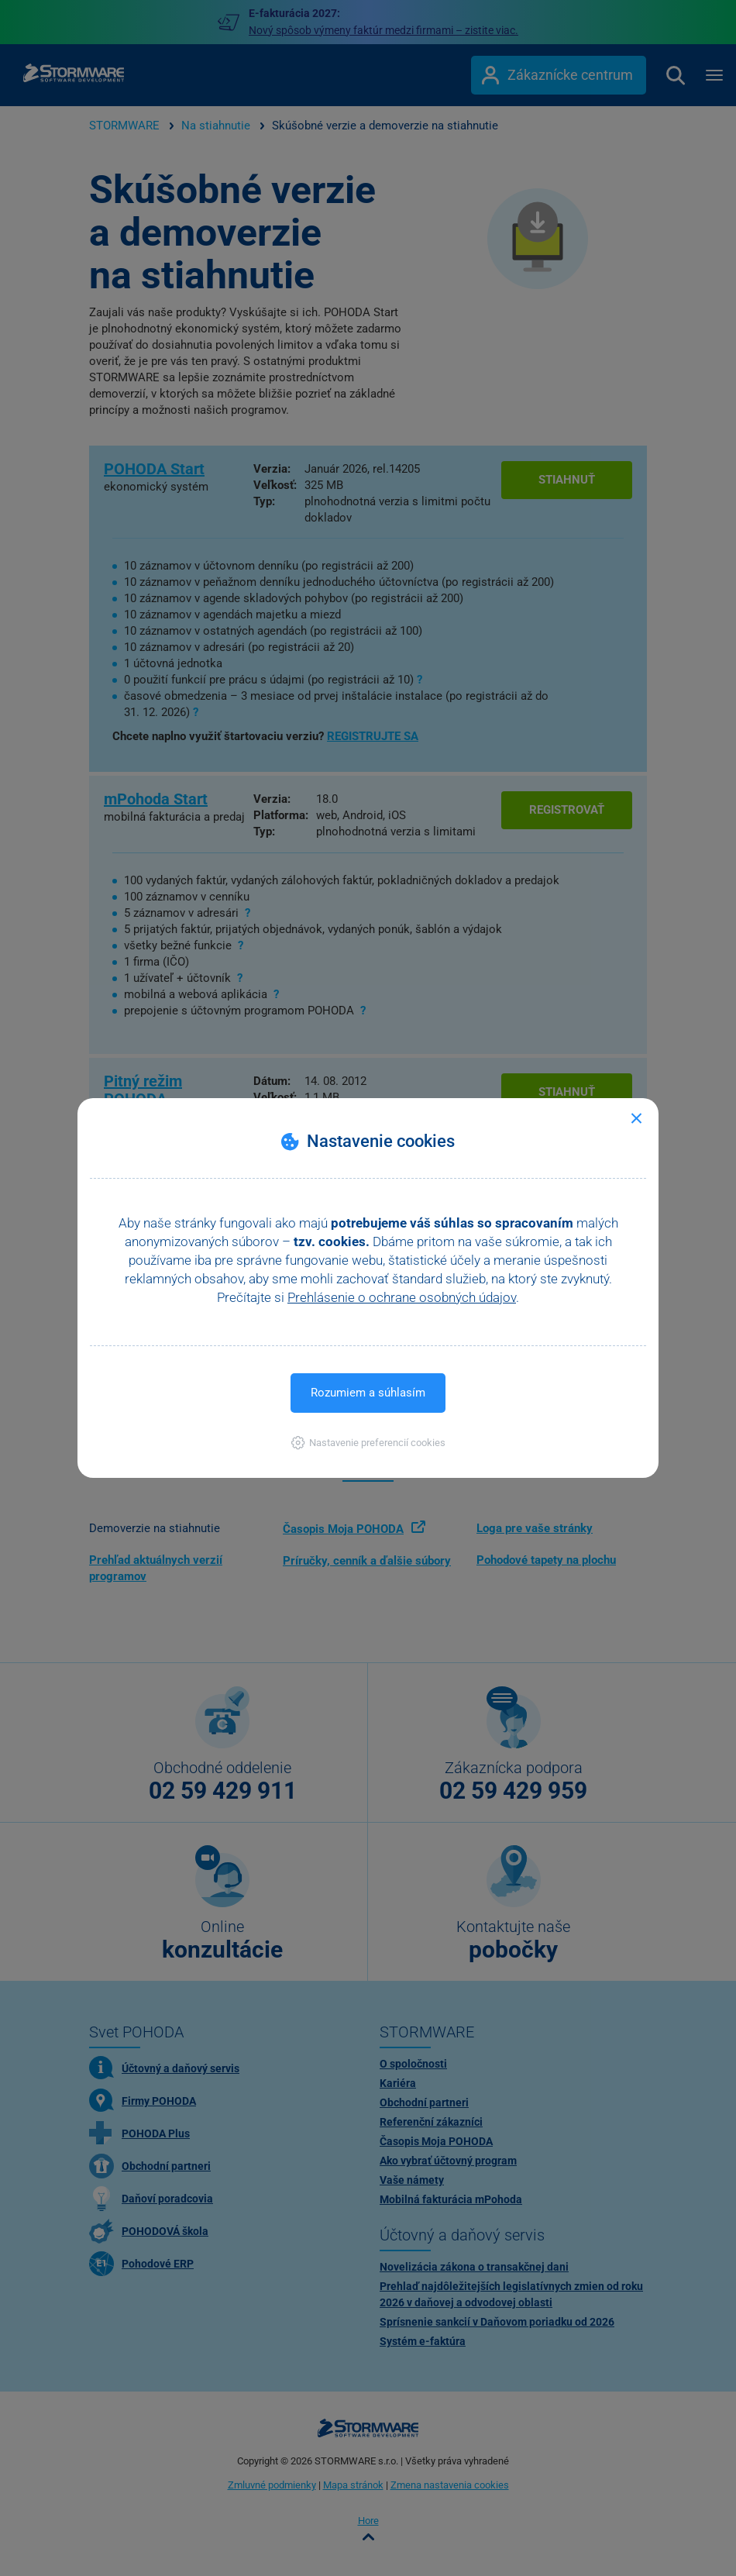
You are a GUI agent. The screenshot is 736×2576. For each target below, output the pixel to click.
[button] (368, 1442)
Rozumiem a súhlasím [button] (368, 1393)
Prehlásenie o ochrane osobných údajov (401, 1297)
